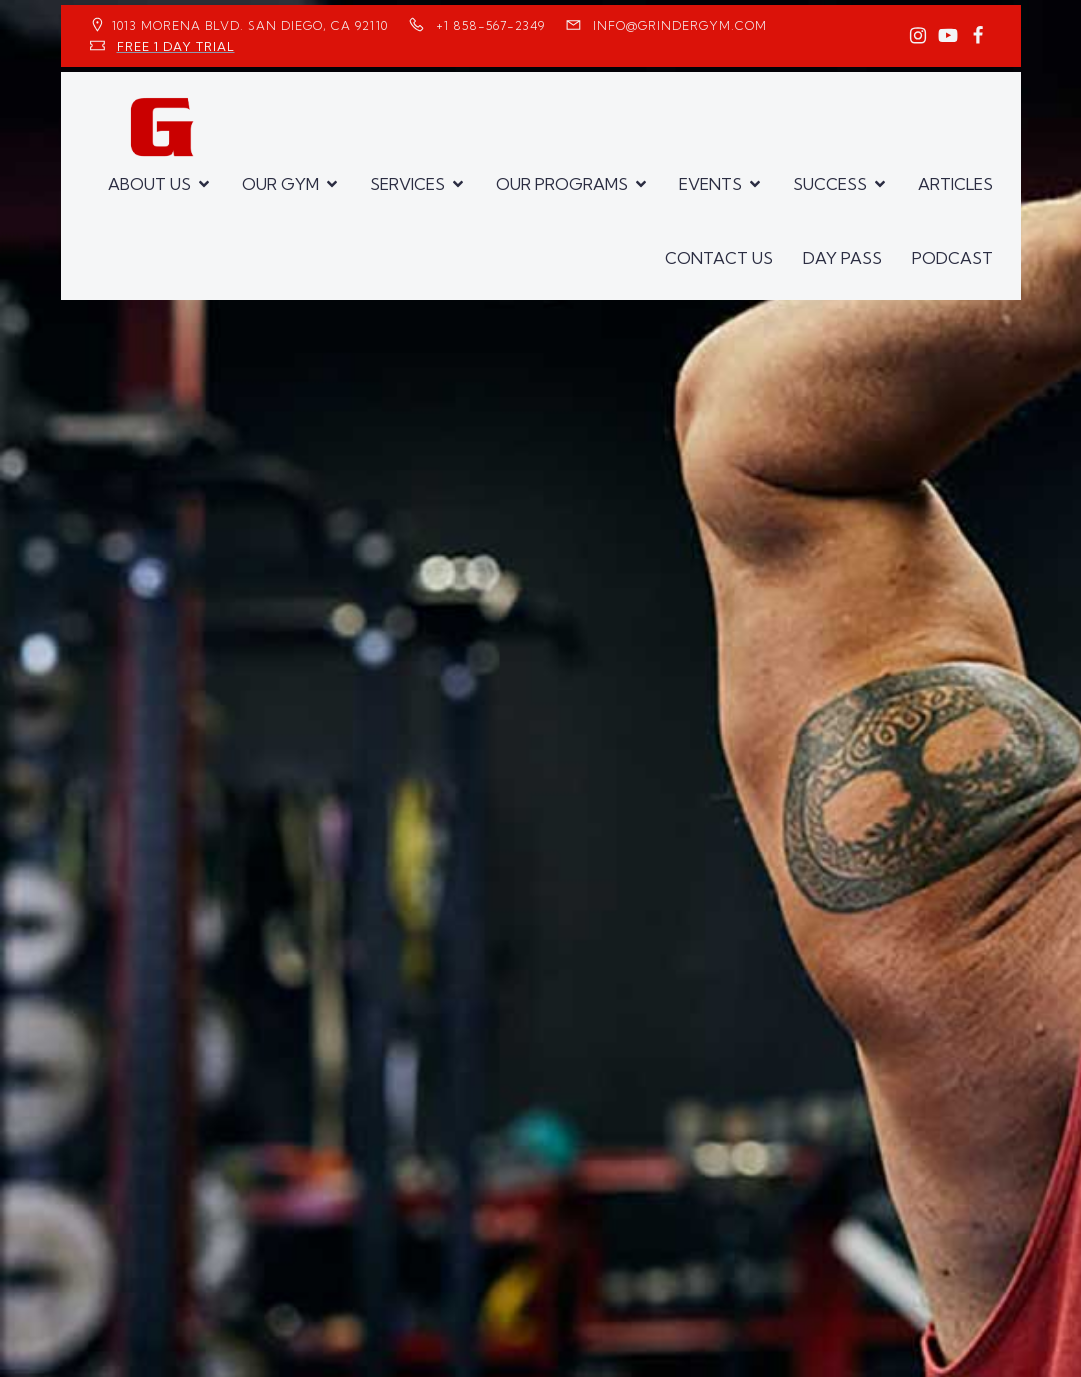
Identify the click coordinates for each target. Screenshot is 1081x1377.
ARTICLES (955, 184)
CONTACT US (719, 258)
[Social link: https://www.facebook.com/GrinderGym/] (978, 36)
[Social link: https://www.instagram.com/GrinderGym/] (918, 36)
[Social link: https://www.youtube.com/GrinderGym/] (948, 36)
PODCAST (952, 258)
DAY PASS (842, 258)
